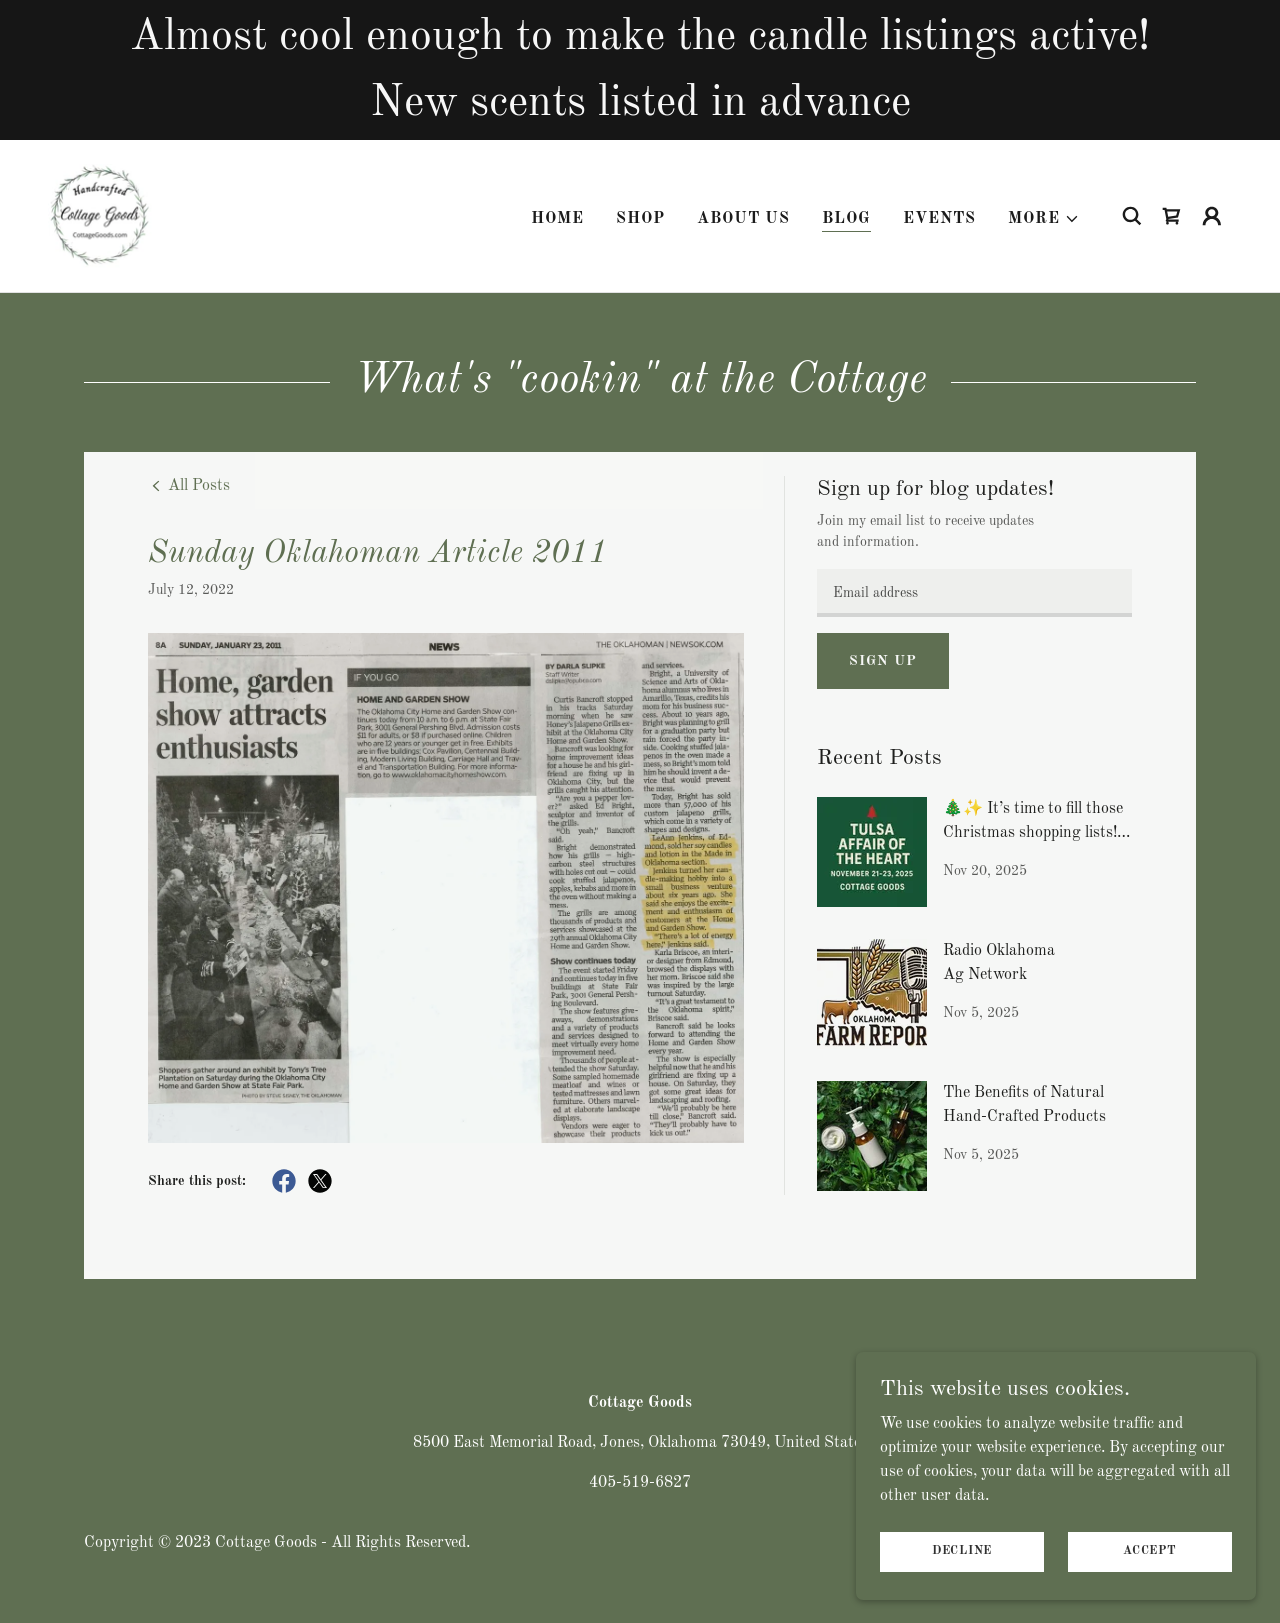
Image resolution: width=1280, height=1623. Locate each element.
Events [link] (939, 217)
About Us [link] (743, 217)
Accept (1150, 1551)
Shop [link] (640, 217)
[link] (98, 214)
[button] (1044, 217)
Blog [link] (846, 217)
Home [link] (557, 217)
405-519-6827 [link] (640, 1483)
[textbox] (974, 593)
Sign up (882, 661)
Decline (962, 1551)
